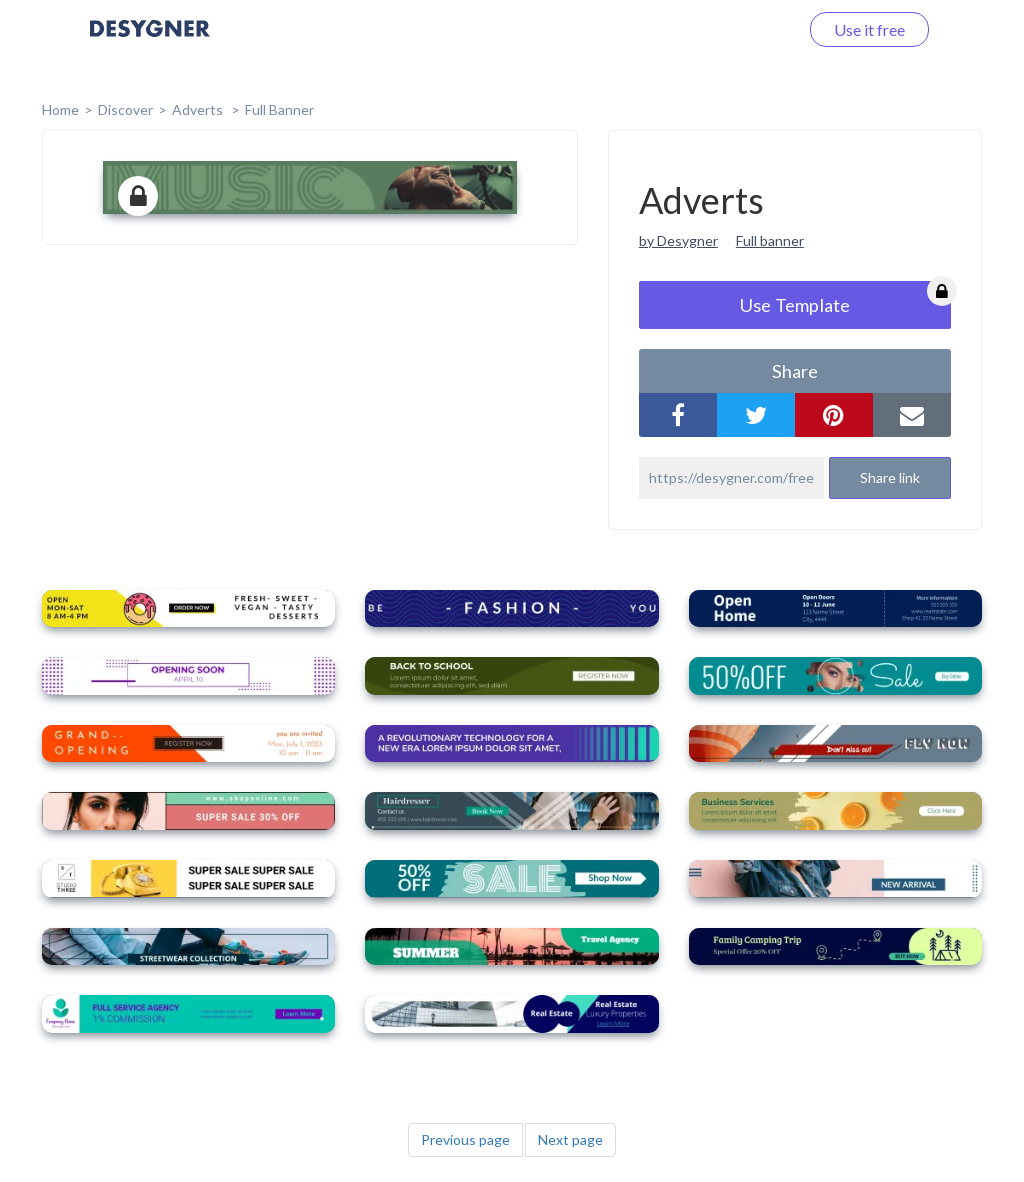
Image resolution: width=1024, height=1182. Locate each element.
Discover (125, 109)
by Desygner (678, 240)
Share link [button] (890, 477)
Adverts (199, 109)
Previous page (465, 1139)
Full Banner (279, 109)
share (795, 371)
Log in (751, 29)
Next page (570, 1139)
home (60, 109)
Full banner (770, 240)
